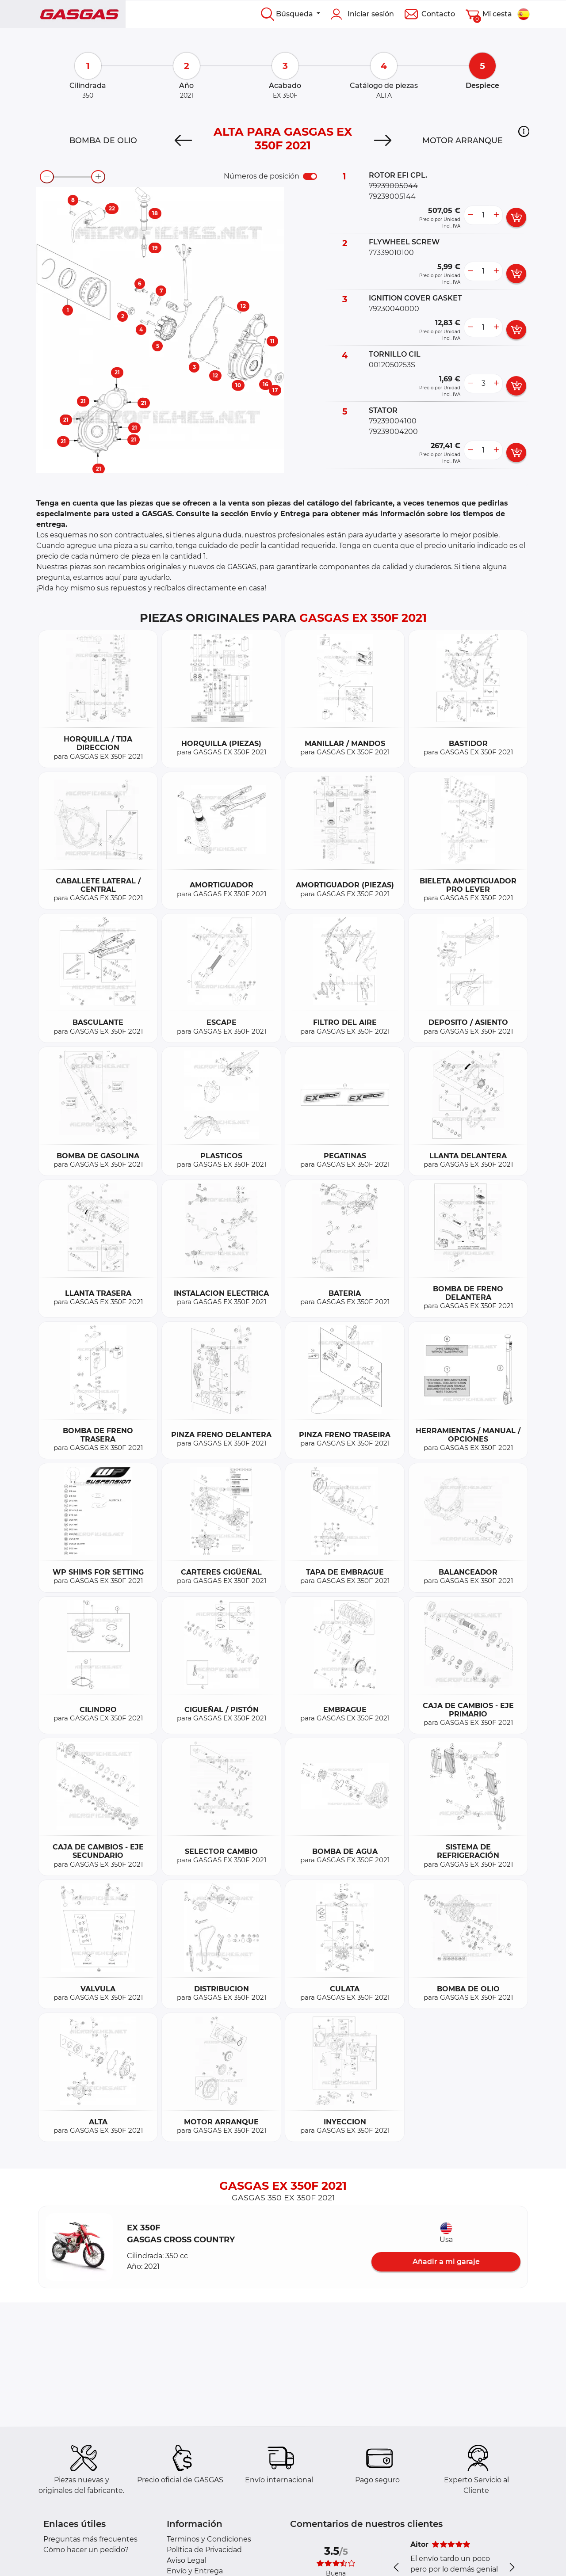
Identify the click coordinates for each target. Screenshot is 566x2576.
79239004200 (393, 431)
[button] (524, 131)
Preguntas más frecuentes (90, 2539)
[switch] (310, 176)
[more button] (496, 215)
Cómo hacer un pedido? (86, 2550)
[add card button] (516, 217)
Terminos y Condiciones (209, 2539)
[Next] (383, 141)
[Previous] (183, 141)
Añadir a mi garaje (446, 2261)
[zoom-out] (47, 176)
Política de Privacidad (204, 2550)
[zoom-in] (98, 176)
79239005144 (392, 196)
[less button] (470, 215)
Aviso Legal (186, 2560)
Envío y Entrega (195, 2571)
